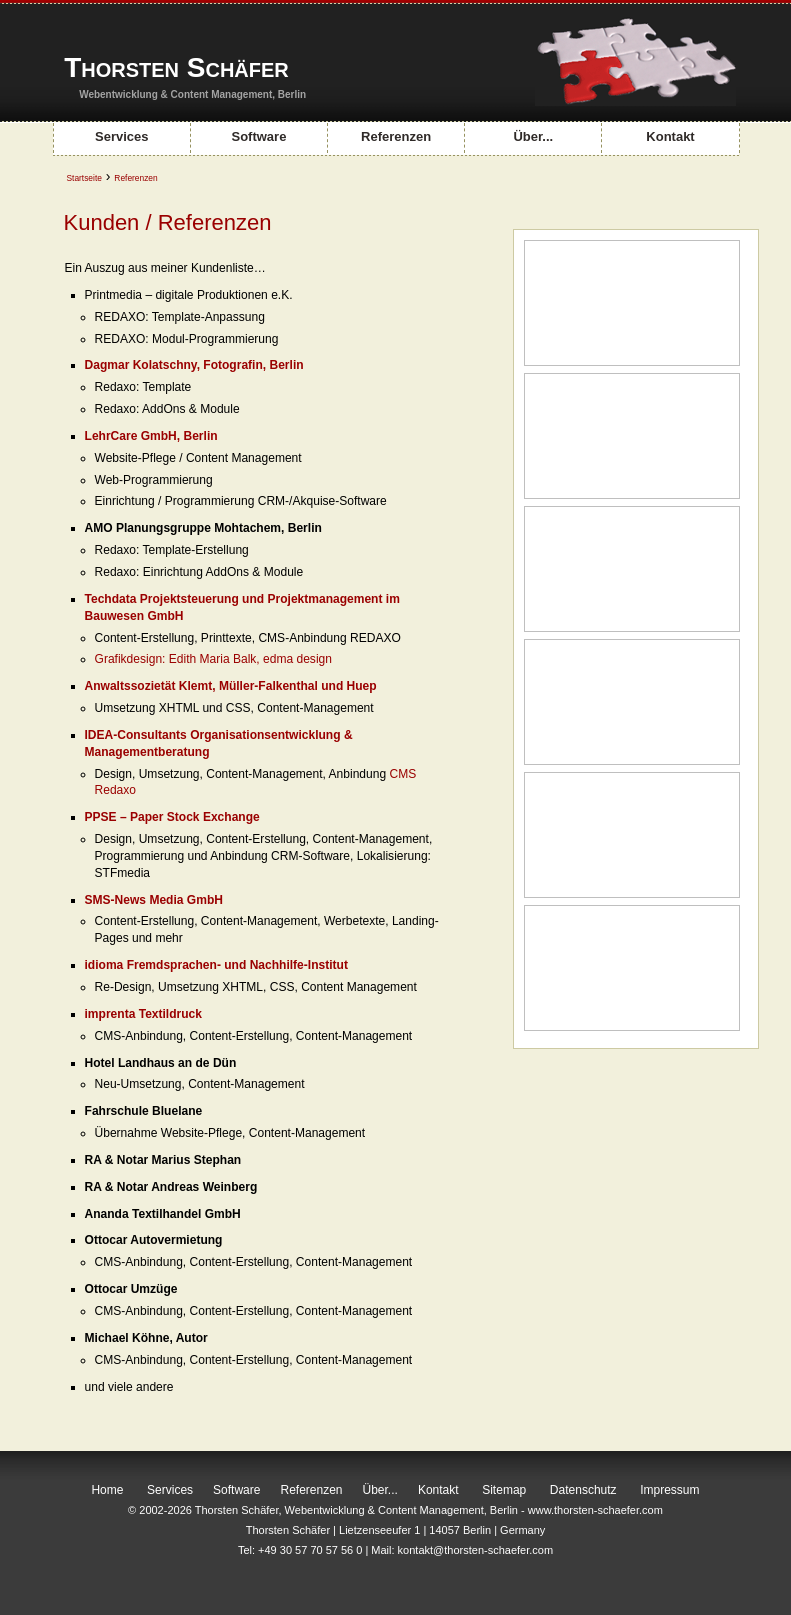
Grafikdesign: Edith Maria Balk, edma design (213, 659)
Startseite (84, 178)
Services (122, 136)
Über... (533, 136)
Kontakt (670, 136)
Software (258, 136)
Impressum (669, 1490)
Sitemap (504, 1490)
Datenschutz (583, 1490)
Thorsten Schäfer (176, 67)
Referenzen (396, 136)
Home (107, 1490)
